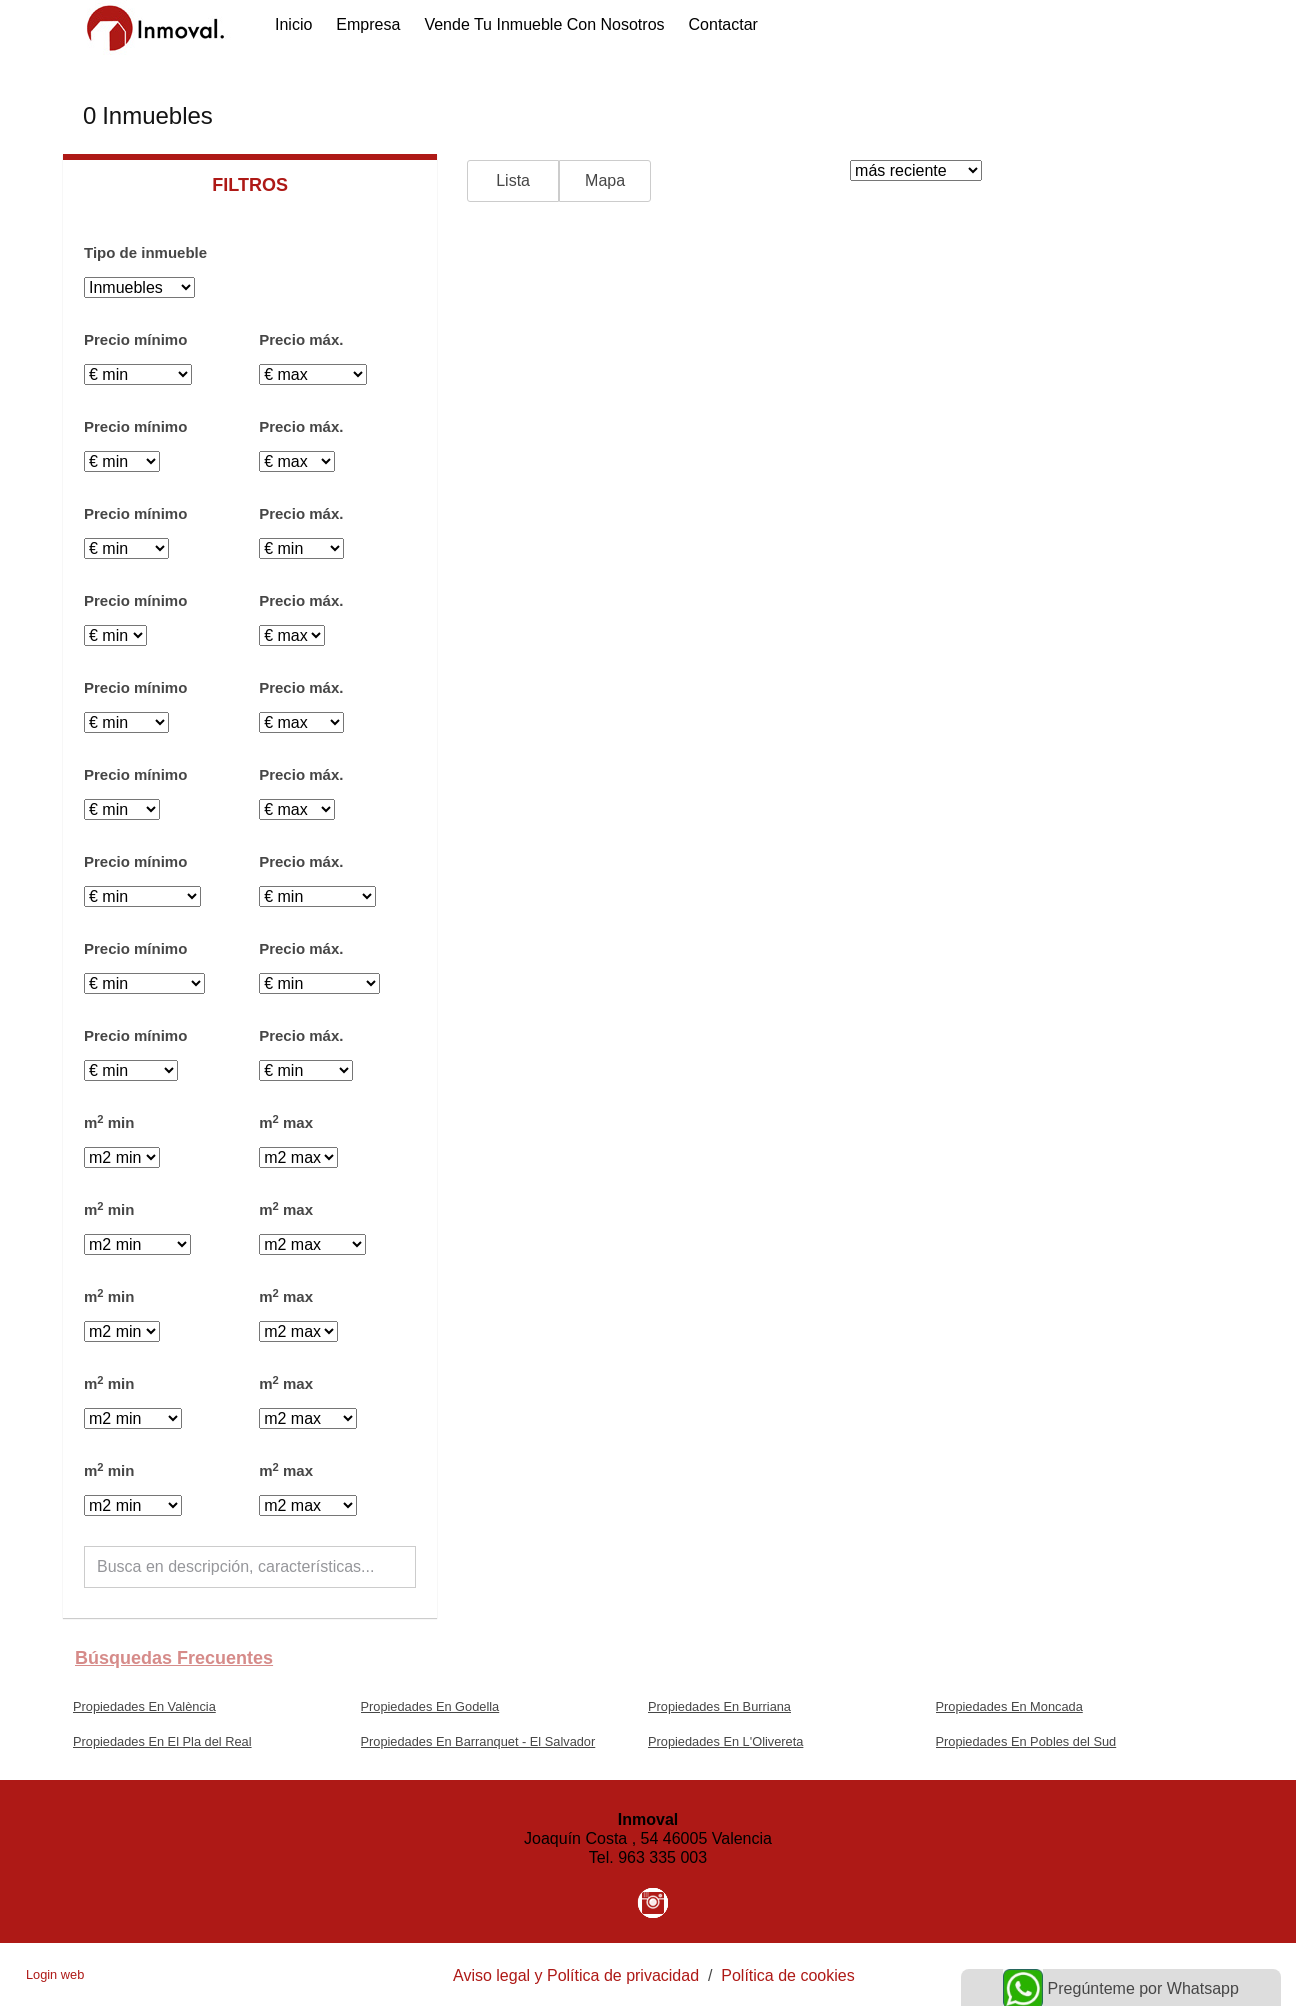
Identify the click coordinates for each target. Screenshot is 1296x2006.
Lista (513, 180)
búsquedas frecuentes (174, 1658)
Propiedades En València (144, 1706)
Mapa (605, 180)
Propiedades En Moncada (1009, 1706)
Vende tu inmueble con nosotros (544, 24)
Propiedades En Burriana (719, 1706)
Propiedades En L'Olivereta (725, 1741)
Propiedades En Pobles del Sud (1026, 1741)
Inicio (293, 24)
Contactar (723, 24)
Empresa (368, 24)
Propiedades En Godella (430, 1706)
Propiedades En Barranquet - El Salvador (478, 1741)
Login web (55, 1974)
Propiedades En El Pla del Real (162, 1741)
